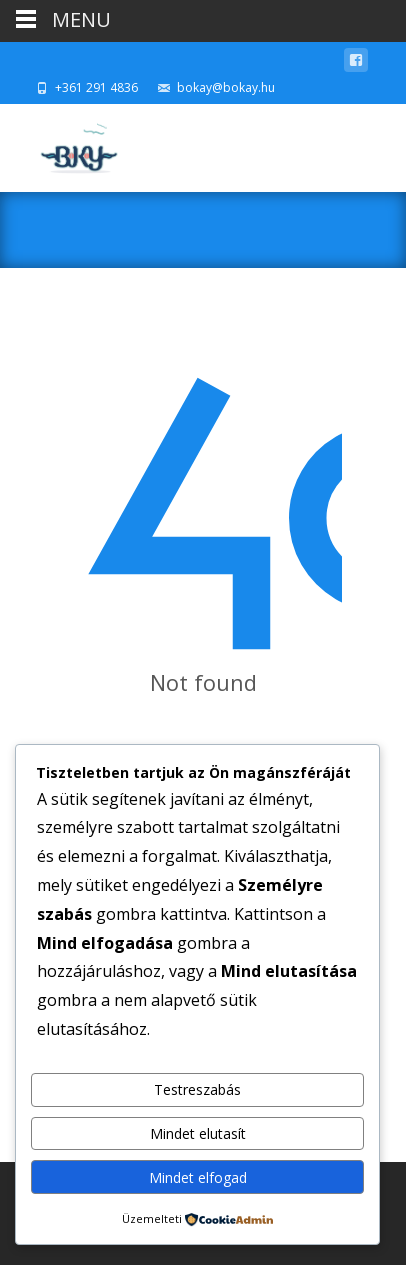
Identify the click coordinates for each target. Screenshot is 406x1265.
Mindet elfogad (198, 1177)
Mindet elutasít (198, 1133)
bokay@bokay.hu (226, 87)
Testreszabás (197, 1089)
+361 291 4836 (96, 87)
